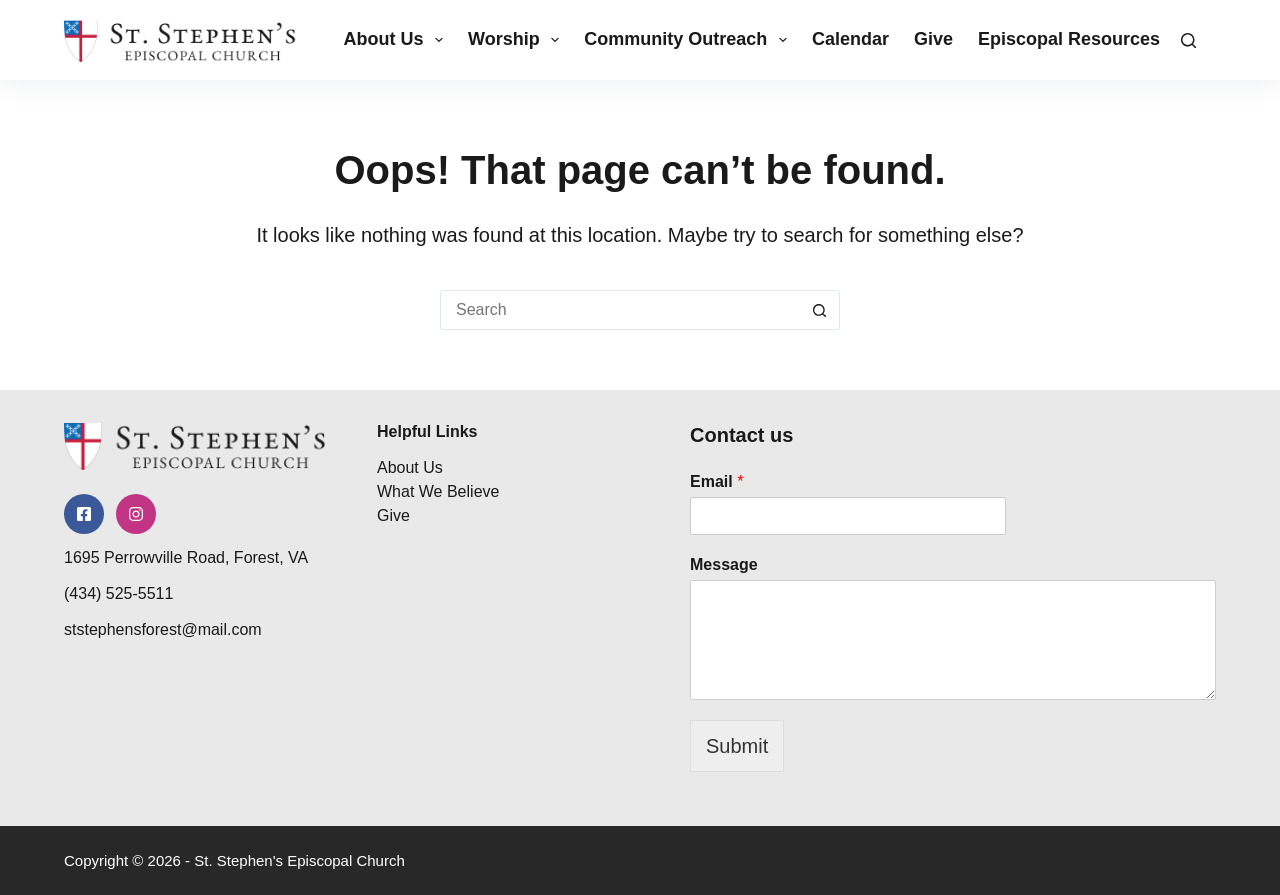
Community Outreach (689, 40)
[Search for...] (620, 310)
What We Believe (438, 491)
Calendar (850, 39)
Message (724, 564)
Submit (737, 746)
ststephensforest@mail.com (163, 629)
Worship (517, 40)
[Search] (1188, 40)
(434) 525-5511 (118, 593)
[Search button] (820, 310)
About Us (397, 40)
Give (933, 39)
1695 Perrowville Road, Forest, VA (186, 557)
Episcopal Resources (1083, 40)
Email (716, 481)
